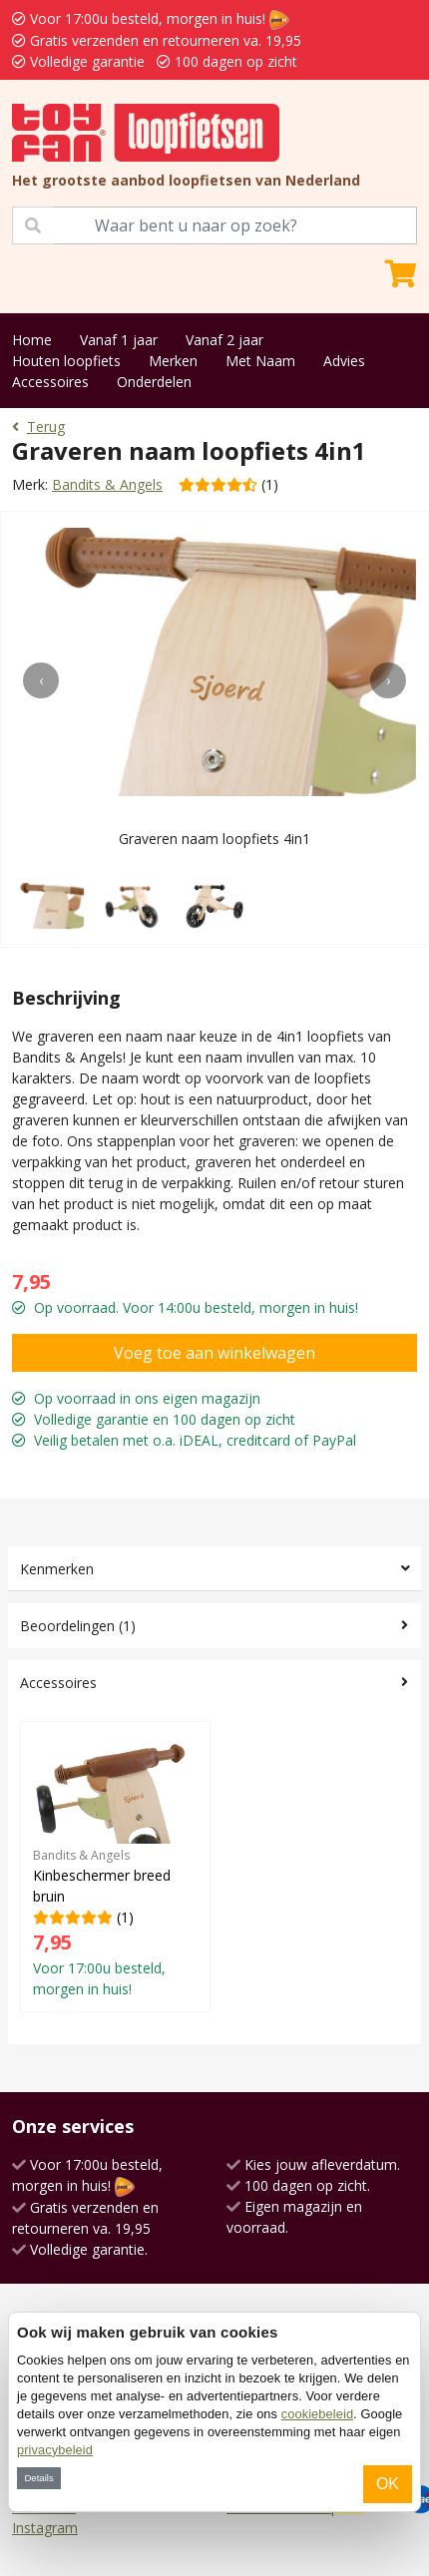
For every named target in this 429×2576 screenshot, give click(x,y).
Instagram (45, 2527)
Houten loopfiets (66, 360)
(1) (115, 1866)
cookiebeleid (317, 2413)
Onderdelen (154, 381)
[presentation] (41, 680)
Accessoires (50, 381)
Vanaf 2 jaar (224, 339)
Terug (38, 426)
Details (38, 2477)
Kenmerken (57, 1568)
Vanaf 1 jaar (119, 339)
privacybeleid (55, 2449)
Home (32, 339)
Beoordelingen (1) (78, 1625)
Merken (173, 360)
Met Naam (260, 360)
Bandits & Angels (107, 484)
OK (387, 2483)
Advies (344, 360)
